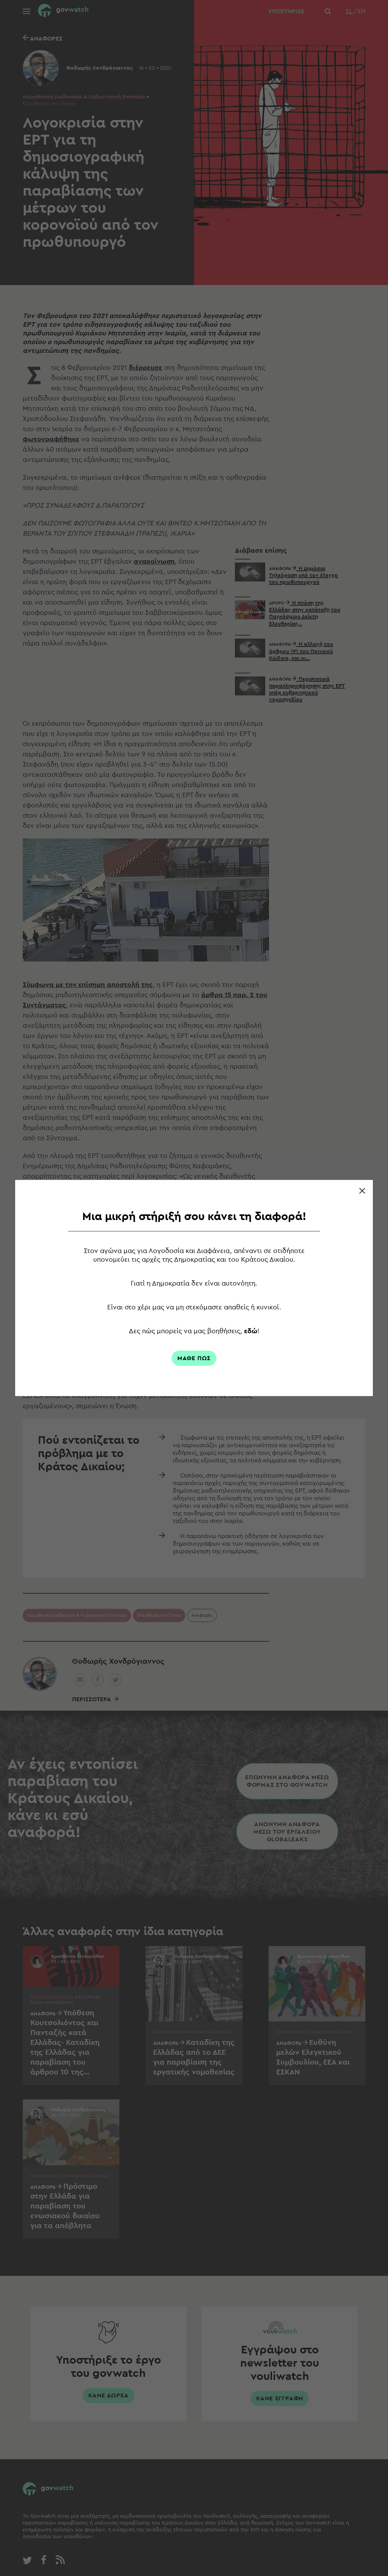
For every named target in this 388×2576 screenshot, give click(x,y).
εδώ (251, 1331)
